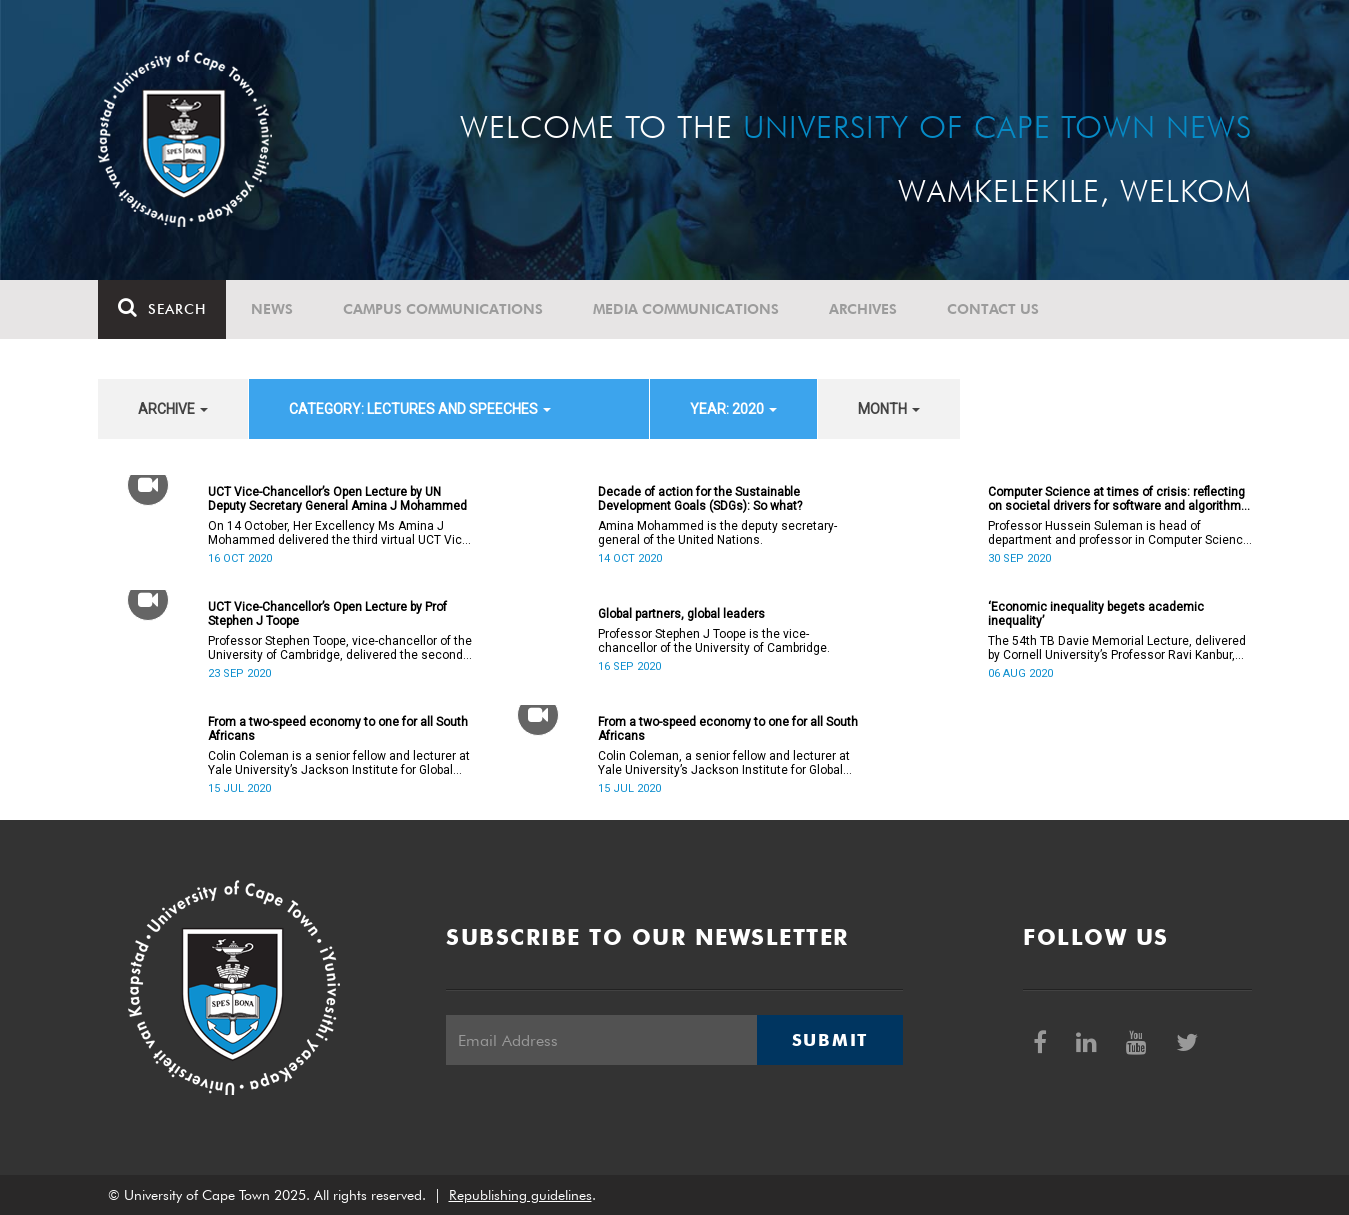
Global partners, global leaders (681, 614)
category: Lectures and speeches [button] (420, 409)
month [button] (889, 409)
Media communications (686, 309)
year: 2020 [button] (733, 409)
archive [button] (173, 409)
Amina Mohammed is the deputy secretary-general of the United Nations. (717, 533)
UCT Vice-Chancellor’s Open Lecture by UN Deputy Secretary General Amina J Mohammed (337, 499)
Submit (830, 1040)
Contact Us (993, 309)
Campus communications (443, 309)
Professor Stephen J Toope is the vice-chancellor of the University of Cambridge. (714, 641)
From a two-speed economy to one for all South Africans (338, 729)
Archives (863, 309)
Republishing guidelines (520, 1195)
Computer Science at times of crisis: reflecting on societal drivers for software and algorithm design (1116, 499)
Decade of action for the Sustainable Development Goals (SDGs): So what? (700, 499)
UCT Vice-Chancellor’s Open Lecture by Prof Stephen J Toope (327, 614)
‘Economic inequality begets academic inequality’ (1096, 614)
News (272, 309)
